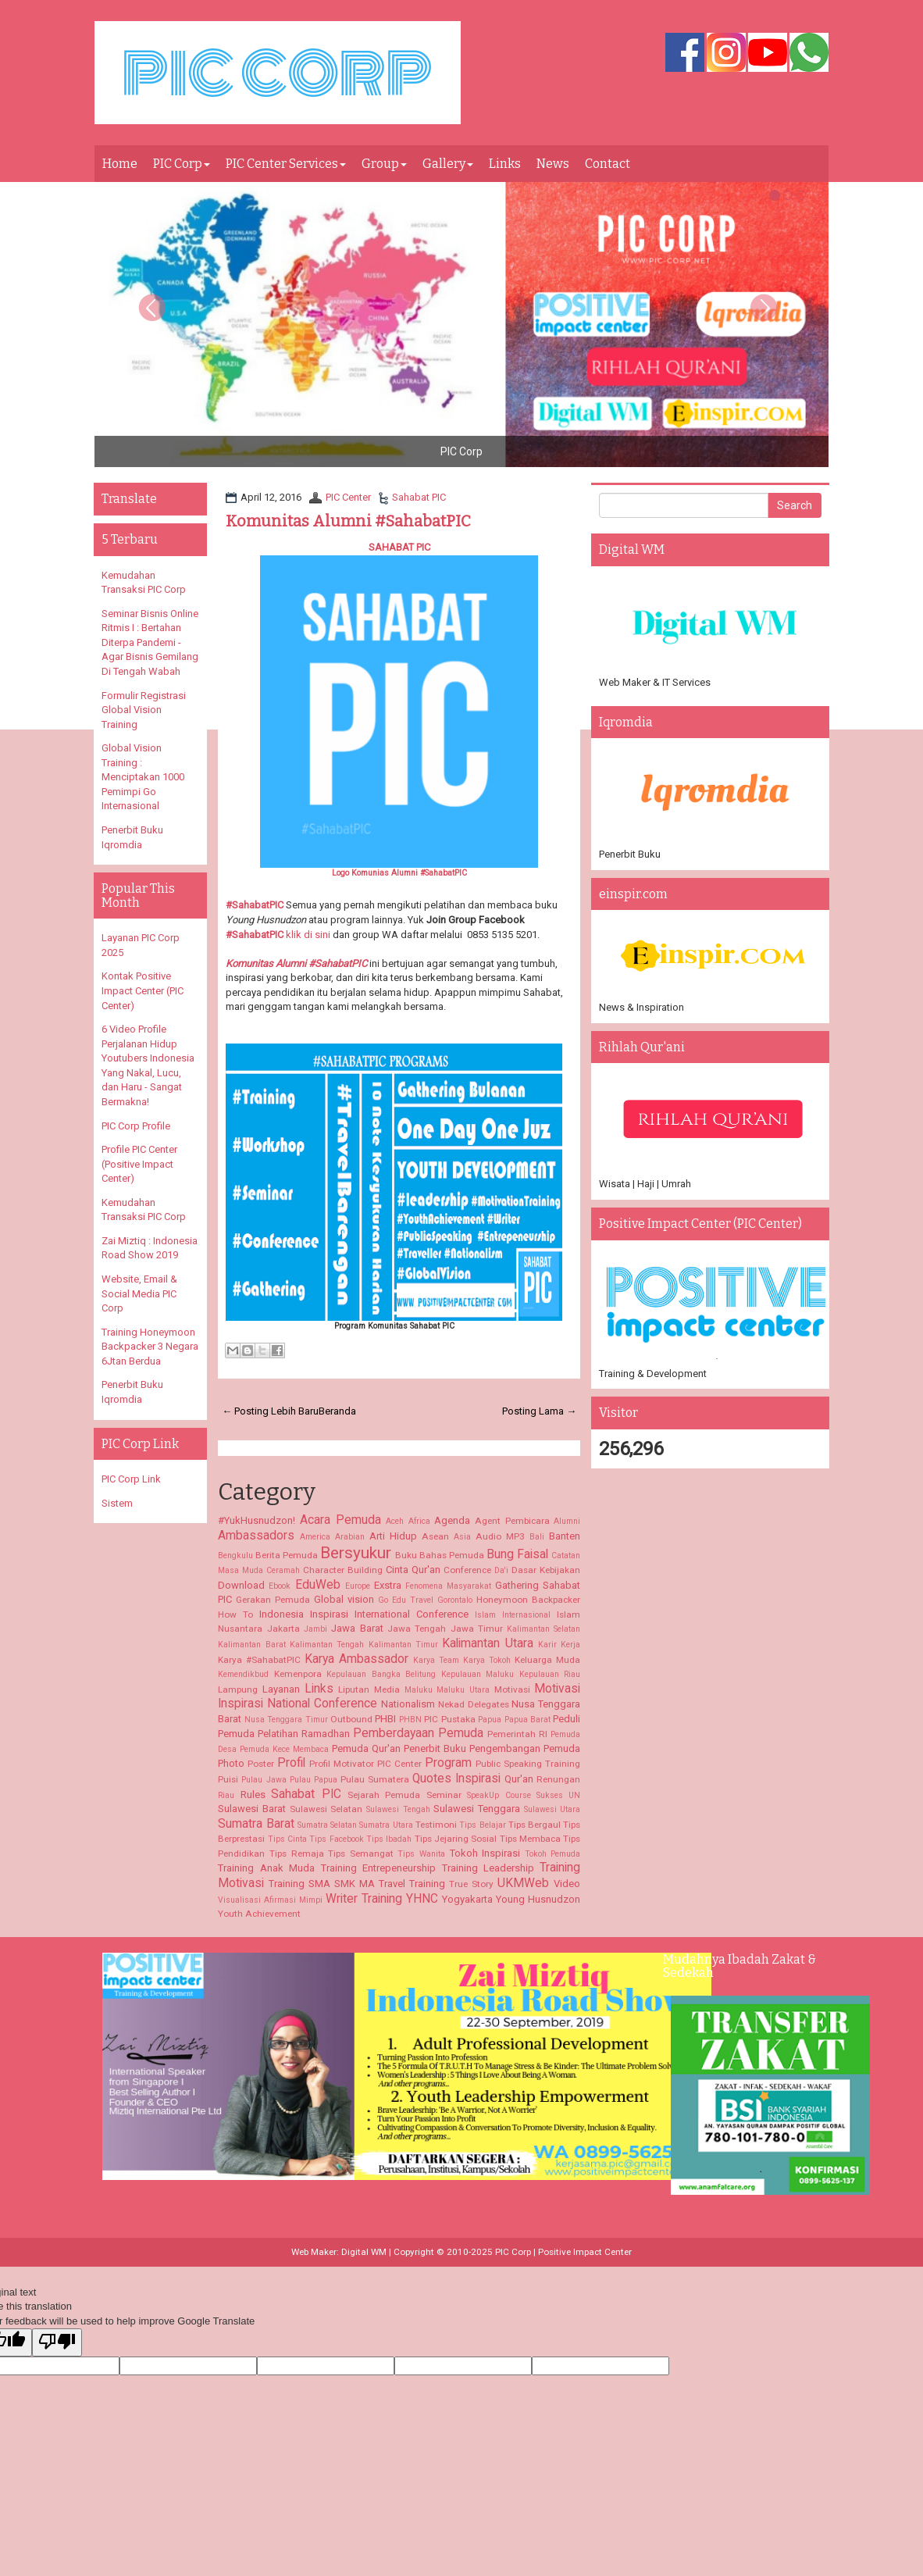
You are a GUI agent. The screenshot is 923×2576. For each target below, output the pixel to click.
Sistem (117, 1503)
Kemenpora (298, 1673)
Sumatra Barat (256, 1824)
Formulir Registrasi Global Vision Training (144, 710)
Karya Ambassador (356, 1659)
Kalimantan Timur (403, 1644)
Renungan (558, 1779)
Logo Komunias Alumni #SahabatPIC (399, 873)
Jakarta (283, 1628)
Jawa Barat (357, 1628)
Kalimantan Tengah (327, 1644)
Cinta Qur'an (413, 1569)
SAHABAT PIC (399, 547)
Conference (467, 1570)
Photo (231, 1763)
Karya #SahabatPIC (259, 1659)
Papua (489, 1719)
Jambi (315, 1629)
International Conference (412, 1614)
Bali (536, 1537)
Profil (291, 1763)
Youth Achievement (259, 1913)
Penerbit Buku (435, 1748)
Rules (253, 1794)
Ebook (279, 1586)
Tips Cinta (287, 1839)
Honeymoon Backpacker (528, 1599)
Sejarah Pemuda (383, 1794)
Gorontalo (454, 1600)
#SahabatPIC (254, 905)
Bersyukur (355, 1552)
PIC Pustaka (449, 1719)
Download (241, 1585)
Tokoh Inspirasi (485, 1853)
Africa (419, 1521)
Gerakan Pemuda (273, 1599)
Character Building (343, 1570)
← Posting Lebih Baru (270, 1411)
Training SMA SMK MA (322, 1883)
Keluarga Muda (547, 1659)
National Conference (322, 1704)
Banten (564, 1536)
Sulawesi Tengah (398, 1809)
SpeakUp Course (498, 1795)
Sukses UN (558, 1795)
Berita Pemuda (286, 1555)
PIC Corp (181, 163)
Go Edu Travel (405, 1600)
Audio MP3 (500, 1536)
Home (119, 163)
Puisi (228, 1779)
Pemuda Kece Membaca (284, 1749)
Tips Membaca (530, 1838)
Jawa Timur (477, 1628)
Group (384, 163)
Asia (462, 1537)
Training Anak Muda (266, 1868)
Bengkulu (235, 1555)
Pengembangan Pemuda (524, 1748)
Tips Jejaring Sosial (456, 1838)
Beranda (337, 1411)
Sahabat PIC (419, 497)
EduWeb (317, 1585)
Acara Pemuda (340, 1520)
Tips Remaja (296, 1853)
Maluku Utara (463, 1690)
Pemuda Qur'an (366, 1748)
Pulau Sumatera (374, 1779)
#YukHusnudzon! (256, 1520)
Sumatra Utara (385, 1825)
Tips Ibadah (389, 1839)
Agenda (452, 1520)
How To (235, 1614)
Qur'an (518, 1779)
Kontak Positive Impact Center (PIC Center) (143, 990)
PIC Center (348, 497)
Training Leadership (488, 1868)
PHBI (385, 1719)
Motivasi (512, 1689)
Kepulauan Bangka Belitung (381, 1674)
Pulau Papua (313, 1780)
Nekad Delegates (473, 1704)
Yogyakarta (467, 1899)
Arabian (350, 1537)
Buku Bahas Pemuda (439, 1555)
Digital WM (364, 2251)
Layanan (281, 1689)
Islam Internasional (513, 1615)
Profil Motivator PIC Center (365, 1763)
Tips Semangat (361, 1853)
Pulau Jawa (263, 1780)
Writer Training (364, 1899)
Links (505, 163)
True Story (471, 1883)
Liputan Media (369, 1689)
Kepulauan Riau (550, 1674)
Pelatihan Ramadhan (304, 1733)
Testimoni (436, 1824)
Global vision (344, 1599)
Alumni (567, 1521)
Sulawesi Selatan (326, 1809)
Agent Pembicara (512, 1520)
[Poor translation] (57, 2342)
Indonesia (281, 1614)
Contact (607, 163)
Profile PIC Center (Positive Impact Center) (139, 1164)
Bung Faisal (517, 1554)
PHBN (410, 1719)
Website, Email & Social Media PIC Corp (139, 1293)
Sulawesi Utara (552, 1809)
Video (567, 1883)
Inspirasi (329, 1614)
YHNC (422, 1899)
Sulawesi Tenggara (476, 1808)
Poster (261, 1763)
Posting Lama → (539, 1411)
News (552, 163)
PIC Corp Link (131, 1479)
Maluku (418, 1690)
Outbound (351, 1719)
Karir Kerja (559, 1644)
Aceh (395, 1521)
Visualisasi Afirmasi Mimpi (270, 1900)
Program (448, 1763)
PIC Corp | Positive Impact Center (563, 2251)
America (315, 1537)
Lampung (238, 1689)
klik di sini (308, 934)
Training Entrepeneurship (378, 1868)
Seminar (444, 1794)
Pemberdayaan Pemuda (418, 1733)
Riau (226, 1795)
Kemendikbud (243, 1674)
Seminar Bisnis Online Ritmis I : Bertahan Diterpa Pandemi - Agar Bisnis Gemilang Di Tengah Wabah (150, 642)
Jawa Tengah (416, 1628)
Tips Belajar (482, 1825)
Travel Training (412, 1883)
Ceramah (283, 1570)
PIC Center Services (286, 163)
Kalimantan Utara (487, 1643)
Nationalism (408, 1704)
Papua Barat (527, 1719)
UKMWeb (523, 1883)
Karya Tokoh (487, 1660)
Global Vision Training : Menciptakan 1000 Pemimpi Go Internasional (143, 777)
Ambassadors (256, 1536)
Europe (357, 1586)
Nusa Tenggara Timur (286, 1719)
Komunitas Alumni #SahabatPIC (348, 521)
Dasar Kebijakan (545, 1570)
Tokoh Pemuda (553, 1854)
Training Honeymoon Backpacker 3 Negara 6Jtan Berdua (150, 1346)
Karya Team (436, 1660)
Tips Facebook (336, 1839)
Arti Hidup (393, 1536)
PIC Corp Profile (136, 1126)
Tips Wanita (421, 1854)
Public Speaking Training (528, 1763)
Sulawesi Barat (252, 1808)
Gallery (447, 163)
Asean (435, 1536)
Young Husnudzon (538, 1899)
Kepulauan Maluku (478, 1674)
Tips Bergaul (534, 1824)
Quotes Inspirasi (456, 1778)
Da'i (501, 1570)
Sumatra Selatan (327, 1825)
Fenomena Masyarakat (448, 1586)
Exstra (387, 1585)
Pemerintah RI (517, 1734)
